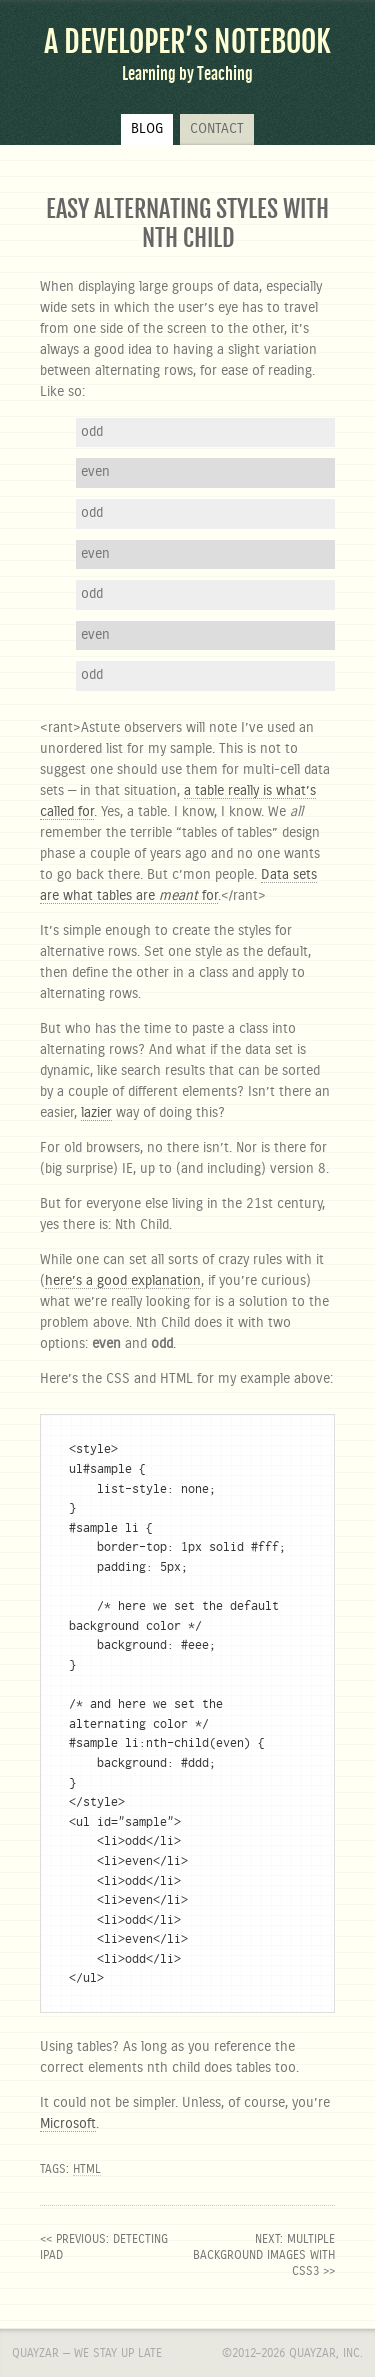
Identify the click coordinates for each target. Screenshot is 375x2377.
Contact (217, 129)
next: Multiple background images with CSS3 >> (264, 2255)
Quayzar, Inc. (326, 2353)
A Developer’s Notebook (187, 42)
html (87, 2169)
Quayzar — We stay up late (87, 2353)
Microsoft (68, 2124)
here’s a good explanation (123, 1281)
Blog (147, 129)
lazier (96, 1113)
